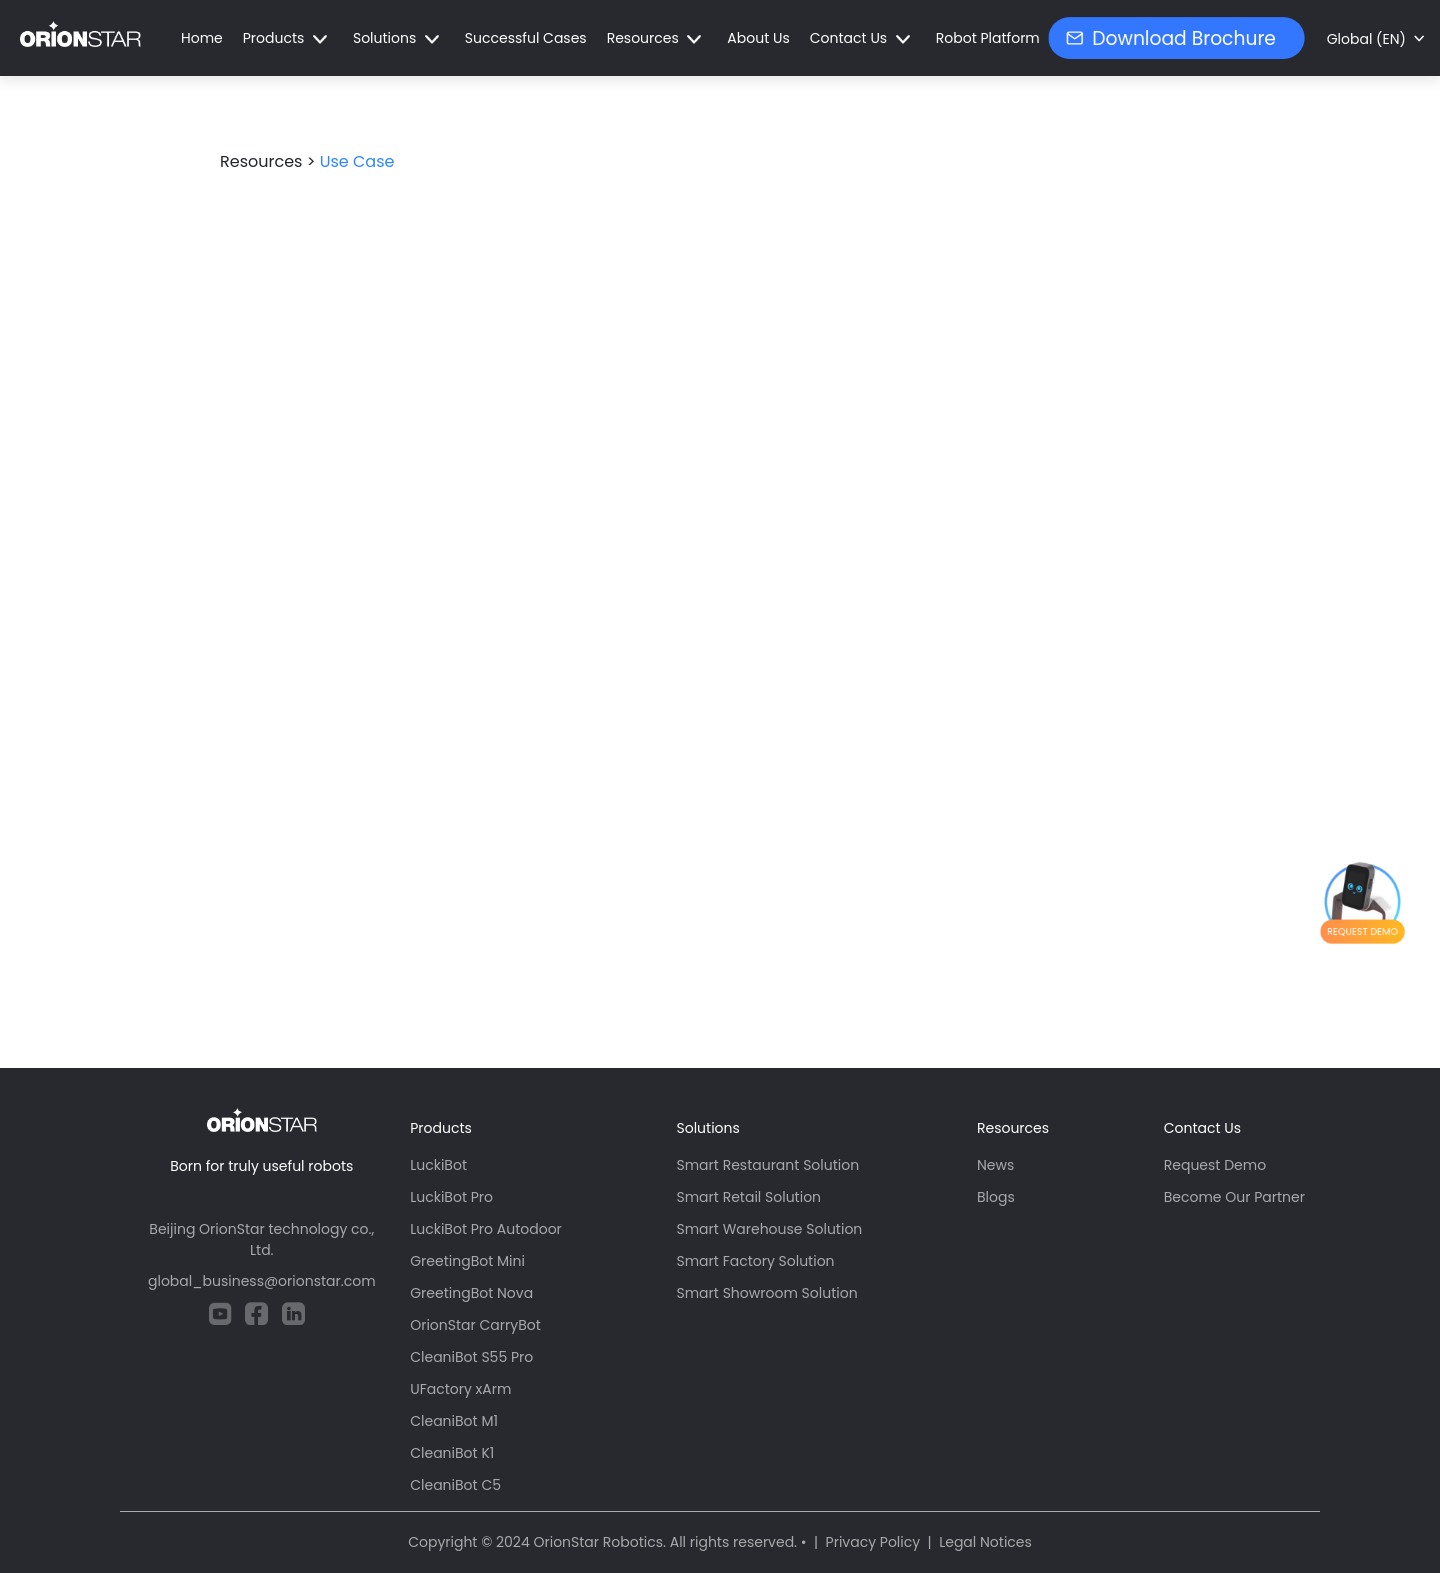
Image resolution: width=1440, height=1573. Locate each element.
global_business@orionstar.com (262, 1281)
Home (202, 38)
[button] (288, 38)
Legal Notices (985, 1542)
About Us (758, 38)
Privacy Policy (873, 1542)
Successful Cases (526, 38)
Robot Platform (988, 38)
